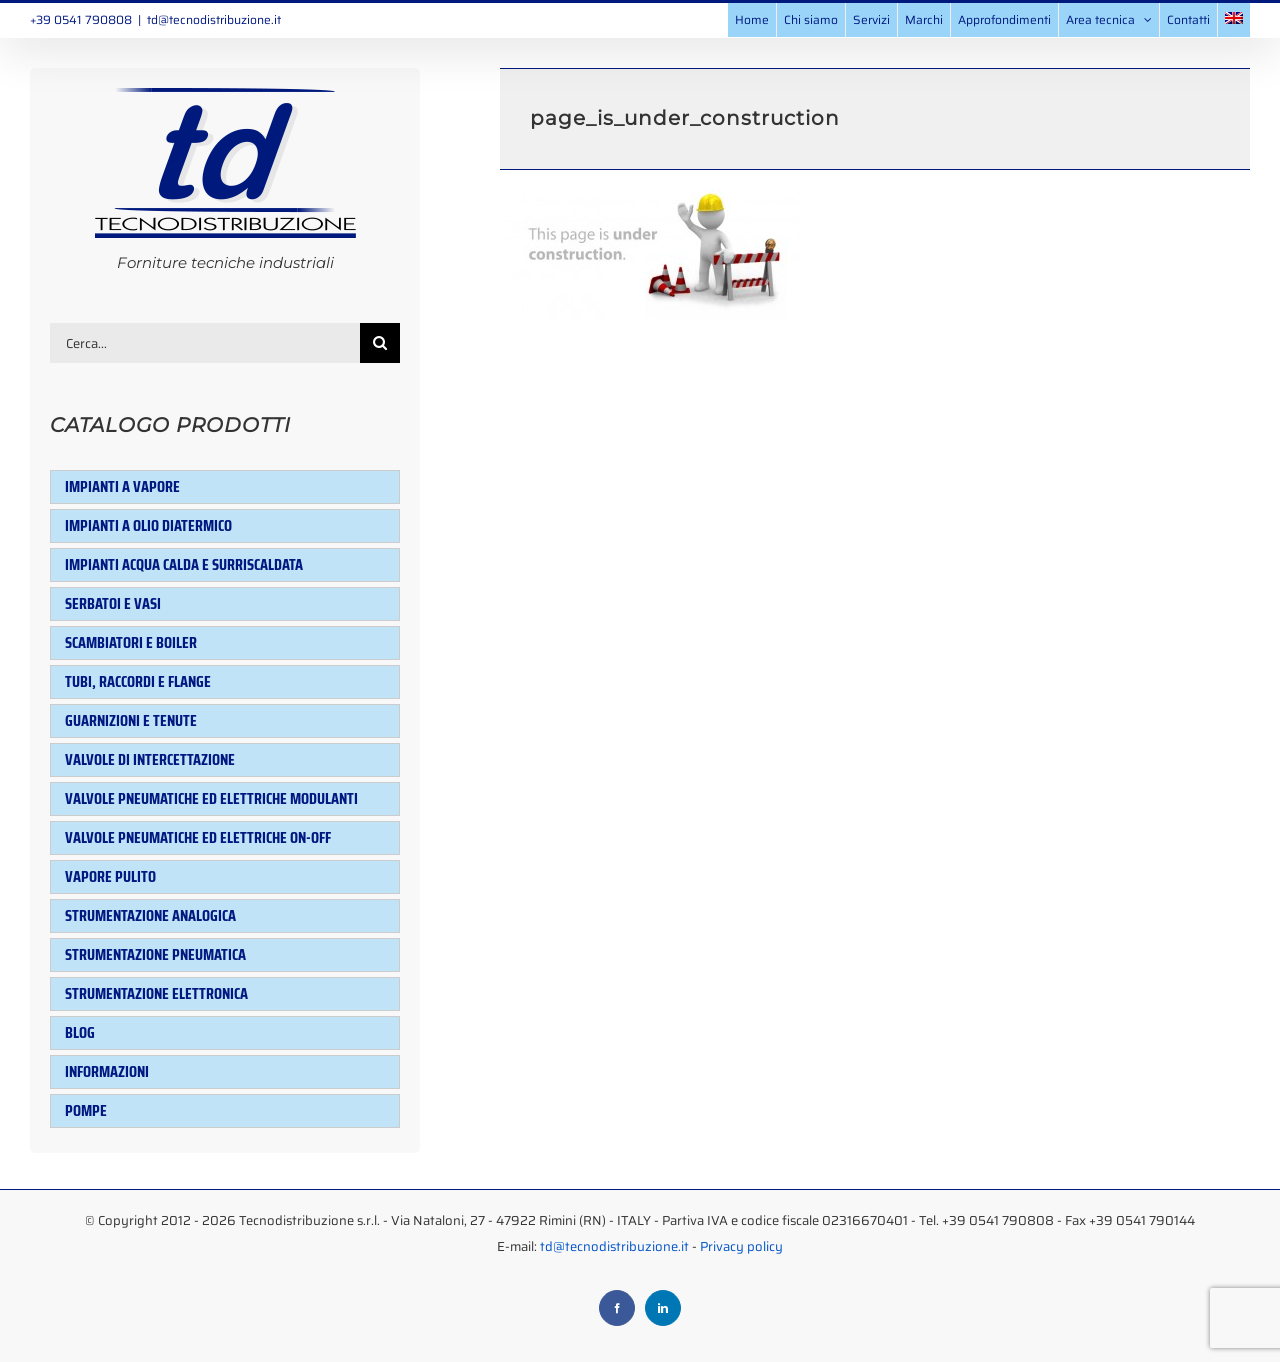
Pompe (86, 1110)
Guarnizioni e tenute (131, 720)
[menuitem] (1234, 20)
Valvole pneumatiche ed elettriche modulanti (211, 798)
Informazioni (107, 1071)
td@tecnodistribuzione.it (214, 19)
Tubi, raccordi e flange (138, 681)
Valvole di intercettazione (150, 759)
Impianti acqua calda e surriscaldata (184, 564)
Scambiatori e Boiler (131, 642)
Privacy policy (741, 1246)
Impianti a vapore (122, 486)
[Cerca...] (205, 343)
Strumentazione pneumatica (155, 954)
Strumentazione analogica (150, 915)
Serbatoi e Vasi (113, 603)
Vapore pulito (110, 876)
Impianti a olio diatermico (148, 525)
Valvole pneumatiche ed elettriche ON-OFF (198, 837)
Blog (80, 1032)
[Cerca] (380, 343)
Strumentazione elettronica (156, 993)
